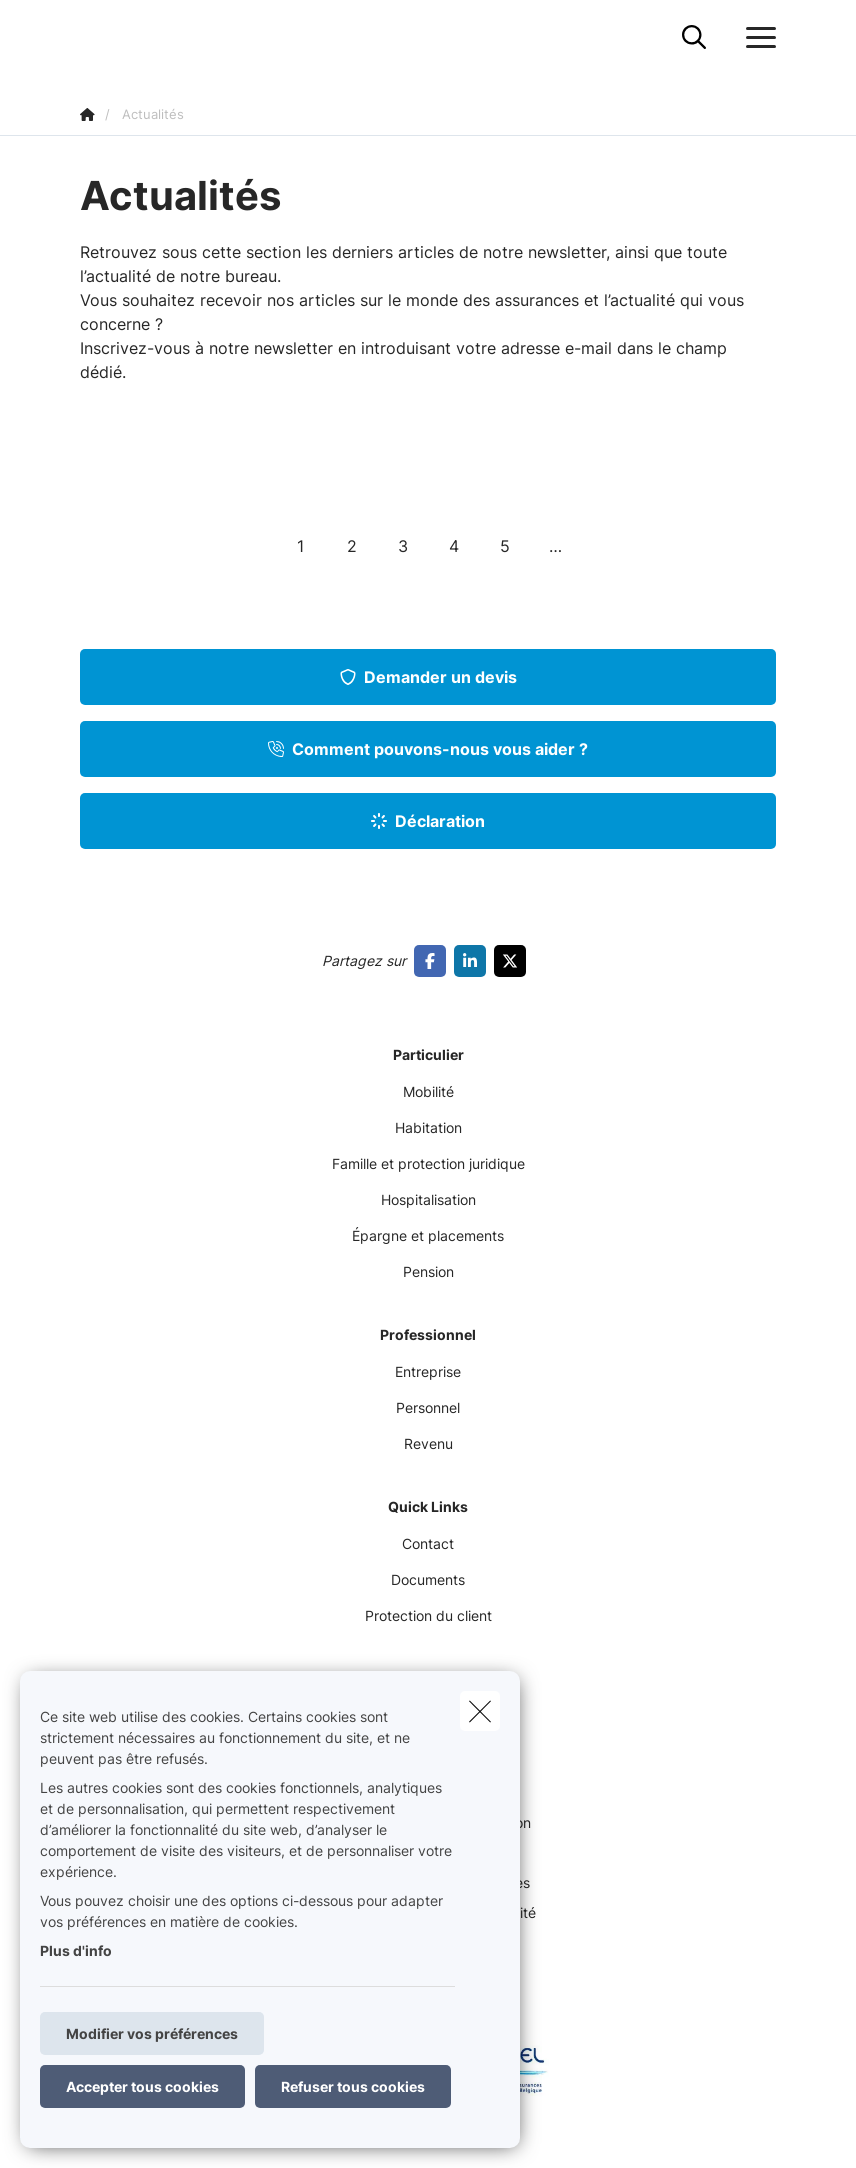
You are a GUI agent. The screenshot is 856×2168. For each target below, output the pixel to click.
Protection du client (428, 1615)
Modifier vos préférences (152, 2033)
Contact (428, 1543)
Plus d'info (76, 1950)
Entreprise (428, 1371)
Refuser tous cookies (353, 2086)
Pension (428, 1271)
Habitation (428, 1127)
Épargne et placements (428, 1235)
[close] (480, 1711)
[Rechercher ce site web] (694, 38)
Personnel (428, 1407)
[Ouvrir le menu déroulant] (756, 38)
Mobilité (428, 1091)
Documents (428, 1579)
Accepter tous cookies (142, 2086)
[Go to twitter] (514, 961)
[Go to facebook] (434, 961)
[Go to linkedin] (474, 961)
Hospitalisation (428, 1199)
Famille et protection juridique (428, 1163)
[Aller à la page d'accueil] (92, 37)
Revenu (428, 1443)
